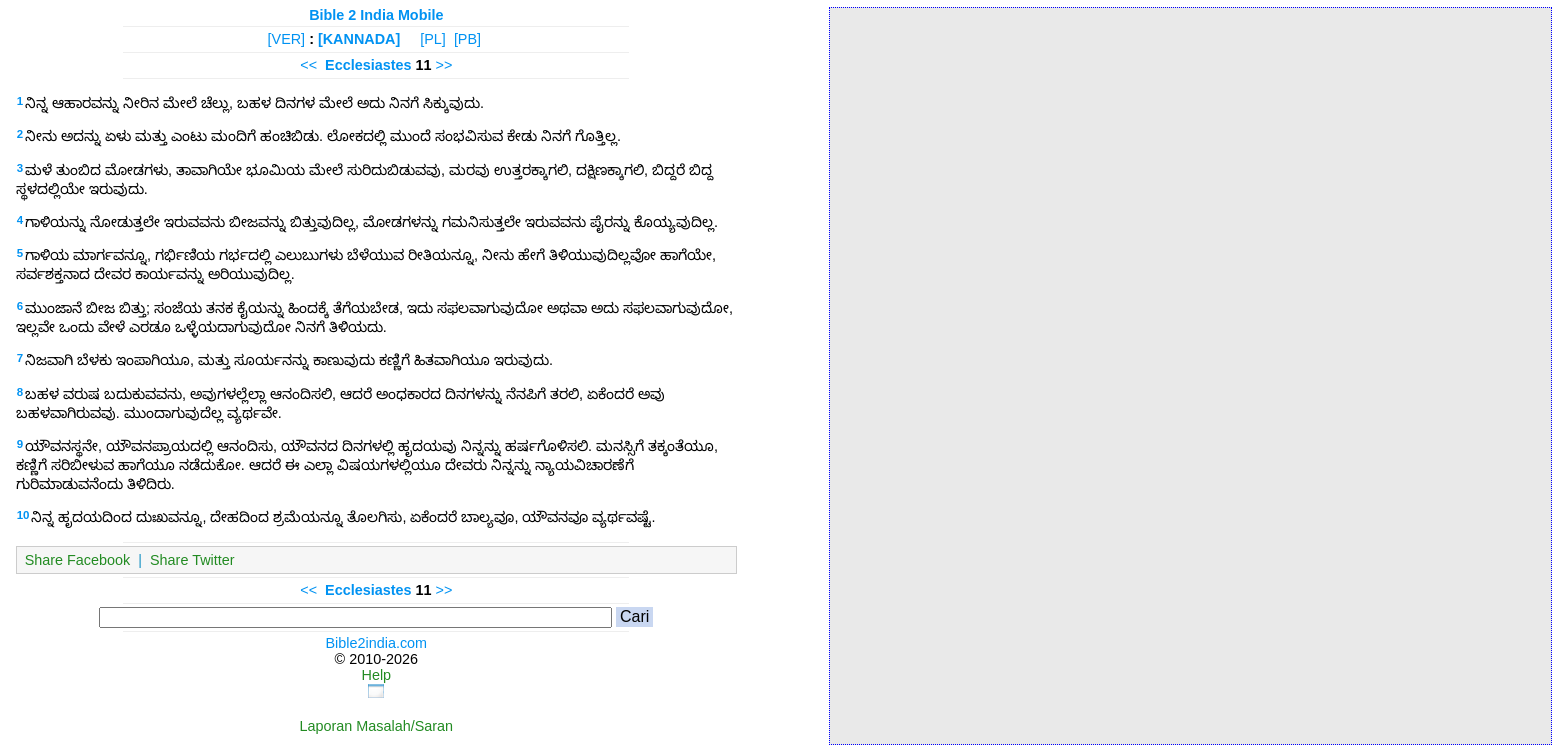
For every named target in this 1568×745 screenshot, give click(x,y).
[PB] (467, 39)
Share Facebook (78, 560)
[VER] (287, 39)
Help (377, 675)
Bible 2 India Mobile (376, 15)
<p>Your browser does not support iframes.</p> (1190, 374)
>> (444, 65)
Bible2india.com (377, 643)
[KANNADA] (359, 39)
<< (308, 65)
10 (23, 515)
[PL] (433, 39)
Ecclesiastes (368, 65)
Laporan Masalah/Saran (377, 726)
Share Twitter (192, 560)
